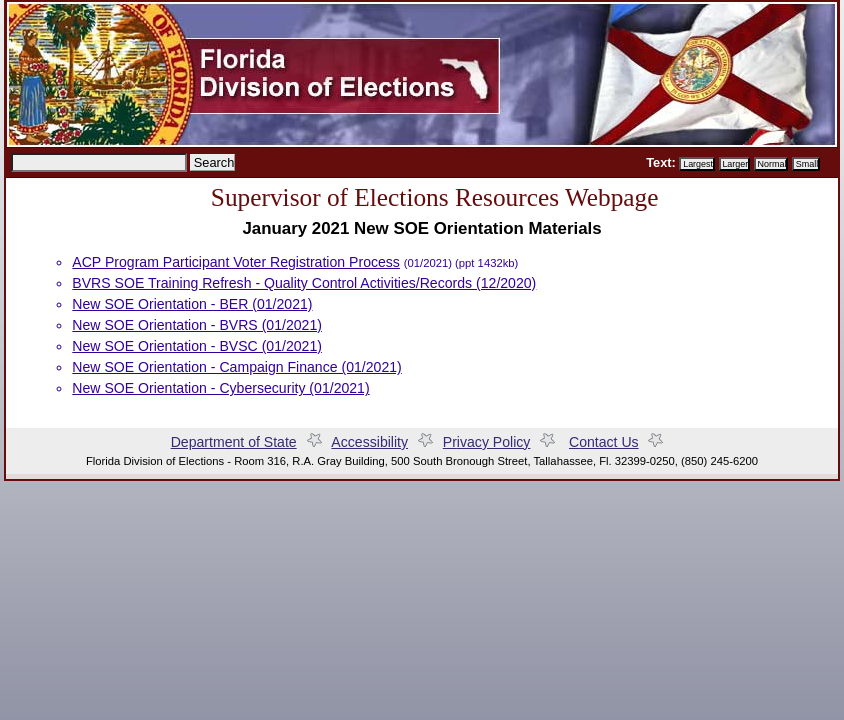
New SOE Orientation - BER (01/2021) (192, 304)
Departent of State (234, 442)
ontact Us (604, 442)
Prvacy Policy (504, 442)
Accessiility (369, 442)
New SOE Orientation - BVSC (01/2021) (197, 346)
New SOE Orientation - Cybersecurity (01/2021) (220, 388)
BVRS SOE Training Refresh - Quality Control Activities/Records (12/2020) (304, 283)
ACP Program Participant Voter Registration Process (236, 262)
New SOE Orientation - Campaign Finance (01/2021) (236, 367)
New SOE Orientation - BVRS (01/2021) (197, 325)
